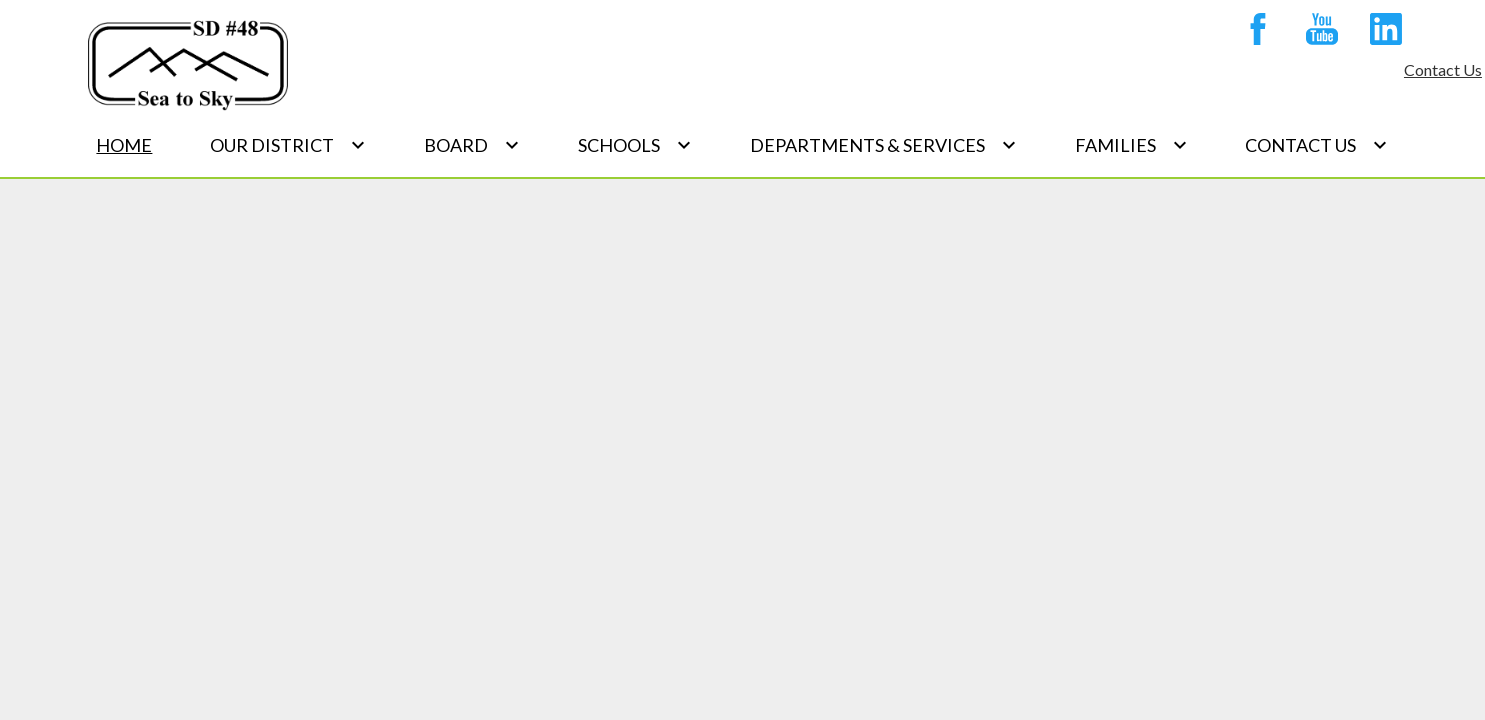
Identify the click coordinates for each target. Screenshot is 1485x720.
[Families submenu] (1131, 145)
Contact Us (1443, 69)
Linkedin (1386, 33)
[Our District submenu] (288, 145)
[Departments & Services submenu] (883, 145)
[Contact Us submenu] (1316, 145)
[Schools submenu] (635, 145)
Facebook (1258, 33)
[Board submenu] (472, 145)
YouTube (1322, 33)
